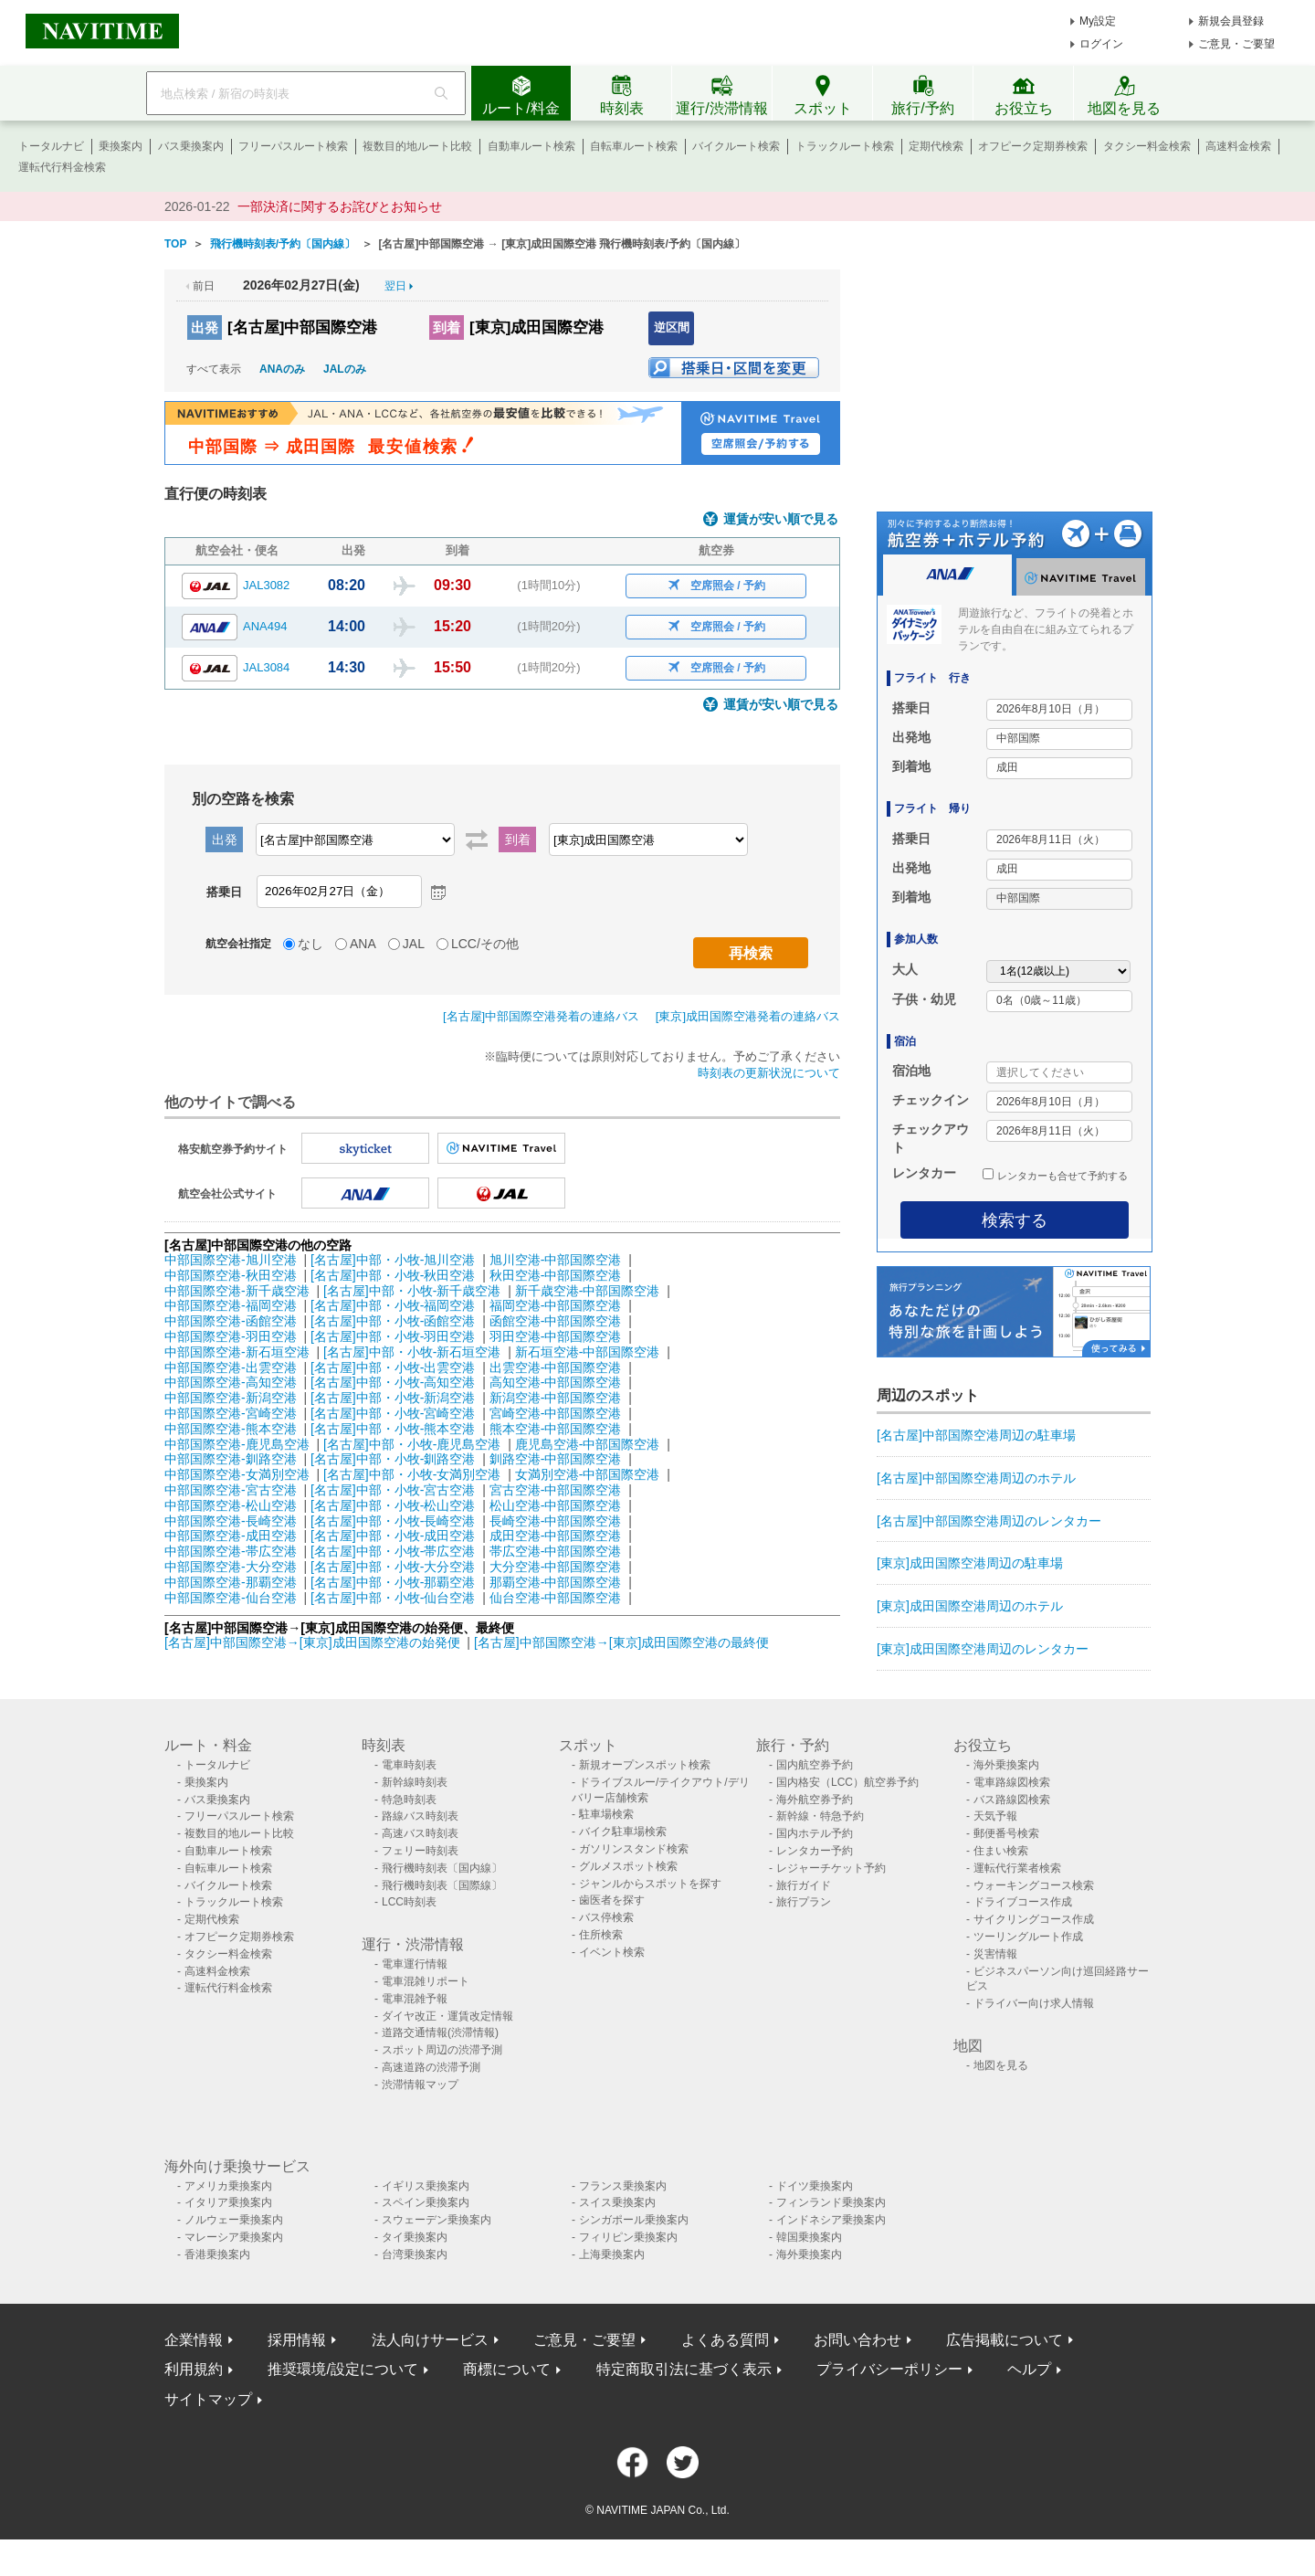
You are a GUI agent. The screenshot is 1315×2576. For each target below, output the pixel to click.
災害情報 (995, 1954)
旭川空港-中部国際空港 (555, 1259)
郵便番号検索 (1006, 1833)
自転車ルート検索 (634, 146)
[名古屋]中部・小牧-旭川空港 (392, 1259)
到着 (446, 327)
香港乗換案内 (217, 2254)
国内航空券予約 (814, 1764)
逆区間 (671, 327)
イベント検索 (612, 1952)
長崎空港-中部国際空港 (555, 1521)
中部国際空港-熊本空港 (230, 1428)
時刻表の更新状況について (769, 1073)
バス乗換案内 (191, 146)
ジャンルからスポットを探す (650, 1883)
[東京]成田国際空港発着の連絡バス (748, 1016)
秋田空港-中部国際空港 (555, 1275)
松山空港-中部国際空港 (555, 1505)
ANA (363, 943)
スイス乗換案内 (617, 2202)
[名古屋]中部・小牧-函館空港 (392, 1321)
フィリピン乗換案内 (628, 2237)
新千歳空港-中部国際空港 (587, 1290)
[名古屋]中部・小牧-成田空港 (392, 1535)
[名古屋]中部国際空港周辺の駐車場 (976, 1435)
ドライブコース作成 (1022, 1901)
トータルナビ (51, 146)
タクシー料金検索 (1147, 146)
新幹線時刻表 (414, 1782)
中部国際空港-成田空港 (230, 1535)
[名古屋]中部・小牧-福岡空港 (392, 1305)
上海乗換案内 (612, 2254)
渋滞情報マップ (420, 2084)
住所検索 (601, 1934)
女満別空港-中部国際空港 (587, 1474)
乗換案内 (120, 146)
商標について (507, 2369)
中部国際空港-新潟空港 (230, 1397)
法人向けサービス (430, 2340)
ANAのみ (282, 369)
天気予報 (995, 1816)
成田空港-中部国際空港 (555, 1535)
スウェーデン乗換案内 (436, 2219)
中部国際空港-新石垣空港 (237, 1352)
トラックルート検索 (844, 146)
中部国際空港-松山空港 (230, 1505)
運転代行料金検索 (62, 167)
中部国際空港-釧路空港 (230, 1459)
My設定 (1097, 21)
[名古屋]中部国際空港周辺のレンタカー (989, 1521)
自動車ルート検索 (531, 146)
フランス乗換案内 (623, 2186)
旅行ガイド (803, 1885)
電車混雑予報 (414, 1998)
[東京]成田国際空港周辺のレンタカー (983, 1649)
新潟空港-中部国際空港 (555, 1397)
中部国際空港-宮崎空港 (230, 1413)
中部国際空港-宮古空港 (230, 1490)
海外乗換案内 (1006, 1764)
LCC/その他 (485, 943)
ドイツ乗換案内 (814, 2186)
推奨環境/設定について (342, 2369)
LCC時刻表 (409, 1901)
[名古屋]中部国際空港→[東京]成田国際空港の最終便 (622, 1642)
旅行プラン (803, 1901)
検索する (1014, 1220)
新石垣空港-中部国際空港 (587, 1352)
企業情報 (193, 2340)
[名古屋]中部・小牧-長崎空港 (392, 1521)
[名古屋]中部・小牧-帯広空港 (392, 1551)
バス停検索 (606, 1917)
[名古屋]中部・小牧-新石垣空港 (411, 1352)
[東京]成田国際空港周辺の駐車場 (970, 1563)
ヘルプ (1029, 2369)
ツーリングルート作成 (1028, 1936)
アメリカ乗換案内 (228, 2186)
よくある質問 (725, 2340)
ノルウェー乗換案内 (233, 2219)
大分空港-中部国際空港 (555, 1566)
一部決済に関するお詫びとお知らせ (339, 206)
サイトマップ (208, 2399)
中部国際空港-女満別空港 (237, 1474)
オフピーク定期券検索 (1033, 146)
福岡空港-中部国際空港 (555, 1305)
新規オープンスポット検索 (644, 1764)
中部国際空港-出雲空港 (230, 1367)
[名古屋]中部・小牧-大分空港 (392, 1566)
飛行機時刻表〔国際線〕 (442, 1885)
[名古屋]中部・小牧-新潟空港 (392, 1397)
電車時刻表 (409, 1764)
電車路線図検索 (1011, 1782)
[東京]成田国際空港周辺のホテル (970, 1606)
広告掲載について (1004, 2340)
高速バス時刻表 (420, 1833)
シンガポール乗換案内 (634, 2219)
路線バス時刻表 (420, 1816)
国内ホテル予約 (814, 1833)
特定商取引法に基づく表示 (684, 2369)
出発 (204, 327)
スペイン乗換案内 (425, 2202)
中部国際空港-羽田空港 (230, 1336)
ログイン (1101, 43)
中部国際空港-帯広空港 (230, 1551)
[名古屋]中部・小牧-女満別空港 (411, 1474)
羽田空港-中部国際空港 (555, 1336)
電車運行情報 (414, 1964)
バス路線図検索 (1011, 1799)
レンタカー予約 (814, 1850)
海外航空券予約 (814, 1799)
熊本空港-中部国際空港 (555, 1428)
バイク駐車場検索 (623, 1831)
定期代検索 (936, 146)
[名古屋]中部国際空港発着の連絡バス (541, 1016)
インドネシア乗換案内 (831, 2219)
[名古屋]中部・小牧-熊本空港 (392, 1428)
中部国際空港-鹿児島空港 (237, 1444)
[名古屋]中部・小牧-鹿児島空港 (411, 1444)
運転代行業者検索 (1017, 1868)
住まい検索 (1000, 1850)
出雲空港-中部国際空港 (555, 1367)
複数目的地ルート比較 (417, 146)
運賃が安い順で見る (780, 519)
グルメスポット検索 (628, 1866)
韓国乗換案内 (809, 2237)
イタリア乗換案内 (228, 2202)
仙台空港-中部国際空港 (555, 1597)
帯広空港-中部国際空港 (555, 1551)
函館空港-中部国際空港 (555, 1321)
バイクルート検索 (736, 146)
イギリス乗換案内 (425, 2186)
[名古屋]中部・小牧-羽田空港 (392, 1336)
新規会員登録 (1231, 21)
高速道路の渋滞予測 (431, 2067)
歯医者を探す (612, 1900)
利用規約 (193, 2369)
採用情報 (297, 2340)
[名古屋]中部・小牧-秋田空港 (392, 1275)
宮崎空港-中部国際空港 (555, 1413)
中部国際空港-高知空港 (230, 1382)
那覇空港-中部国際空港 (555, 1582)
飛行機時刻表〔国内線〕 (442, 1868)
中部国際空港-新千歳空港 (237, 1290)
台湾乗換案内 (414, 2254)
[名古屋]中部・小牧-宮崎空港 (392, 1413)
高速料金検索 (1238, 146)
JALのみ (344, 369)
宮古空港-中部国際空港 (555, 1490)
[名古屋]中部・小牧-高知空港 (392, 1382)
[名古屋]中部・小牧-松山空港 (392, 1505)
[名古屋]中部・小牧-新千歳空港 (411, 1290)
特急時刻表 (409, 1799)
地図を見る (1000, 2065)
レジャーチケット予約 (831, 1868)
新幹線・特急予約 (820, 1816)
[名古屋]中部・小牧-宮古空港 (392, 1490)
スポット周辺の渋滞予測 (442, 2049)
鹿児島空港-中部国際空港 (587, 1444)
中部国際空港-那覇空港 (230, 1582)
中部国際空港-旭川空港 (230, 1259)
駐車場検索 (606, 1814)
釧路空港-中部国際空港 (555, 1459)
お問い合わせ (857, 2340)
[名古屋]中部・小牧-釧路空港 (392, 1459)
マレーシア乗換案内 (233, 2237)
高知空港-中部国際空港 (555, 1382)
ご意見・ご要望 (1236, 43)
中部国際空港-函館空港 (230, 1321)
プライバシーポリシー (889, 2369)
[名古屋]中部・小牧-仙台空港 (392, 1597)
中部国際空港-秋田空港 (230, 1275)
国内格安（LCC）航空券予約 (847, 1782)
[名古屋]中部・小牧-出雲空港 (392, 1367)
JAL (414, 943)
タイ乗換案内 (414, 2237)
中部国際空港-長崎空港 (230, 1521)
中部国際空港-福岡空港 (230, 1305)
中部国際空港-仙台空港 (230, 1597)
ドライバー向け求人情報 (1033, 2003)
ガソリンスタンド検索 (634, 1848)
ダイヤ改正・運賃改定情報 (447, 2016)
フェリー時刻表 (420, 1850)
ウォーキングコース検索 (1033, 1885)
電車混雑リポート (425, 1981)
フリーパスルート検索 (293, 146)
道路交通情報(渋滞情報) (440, 2032)
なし (310, 943)
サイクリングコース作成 (1033, 1919)
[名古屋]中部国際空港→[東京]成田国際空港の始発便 (313, 1642)
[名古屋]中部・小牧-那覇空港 (392, 1582)
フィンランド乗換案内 (831, 2202)
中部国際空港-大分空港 (230, 1566)
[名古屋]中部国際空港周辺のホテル (976, 1478)
